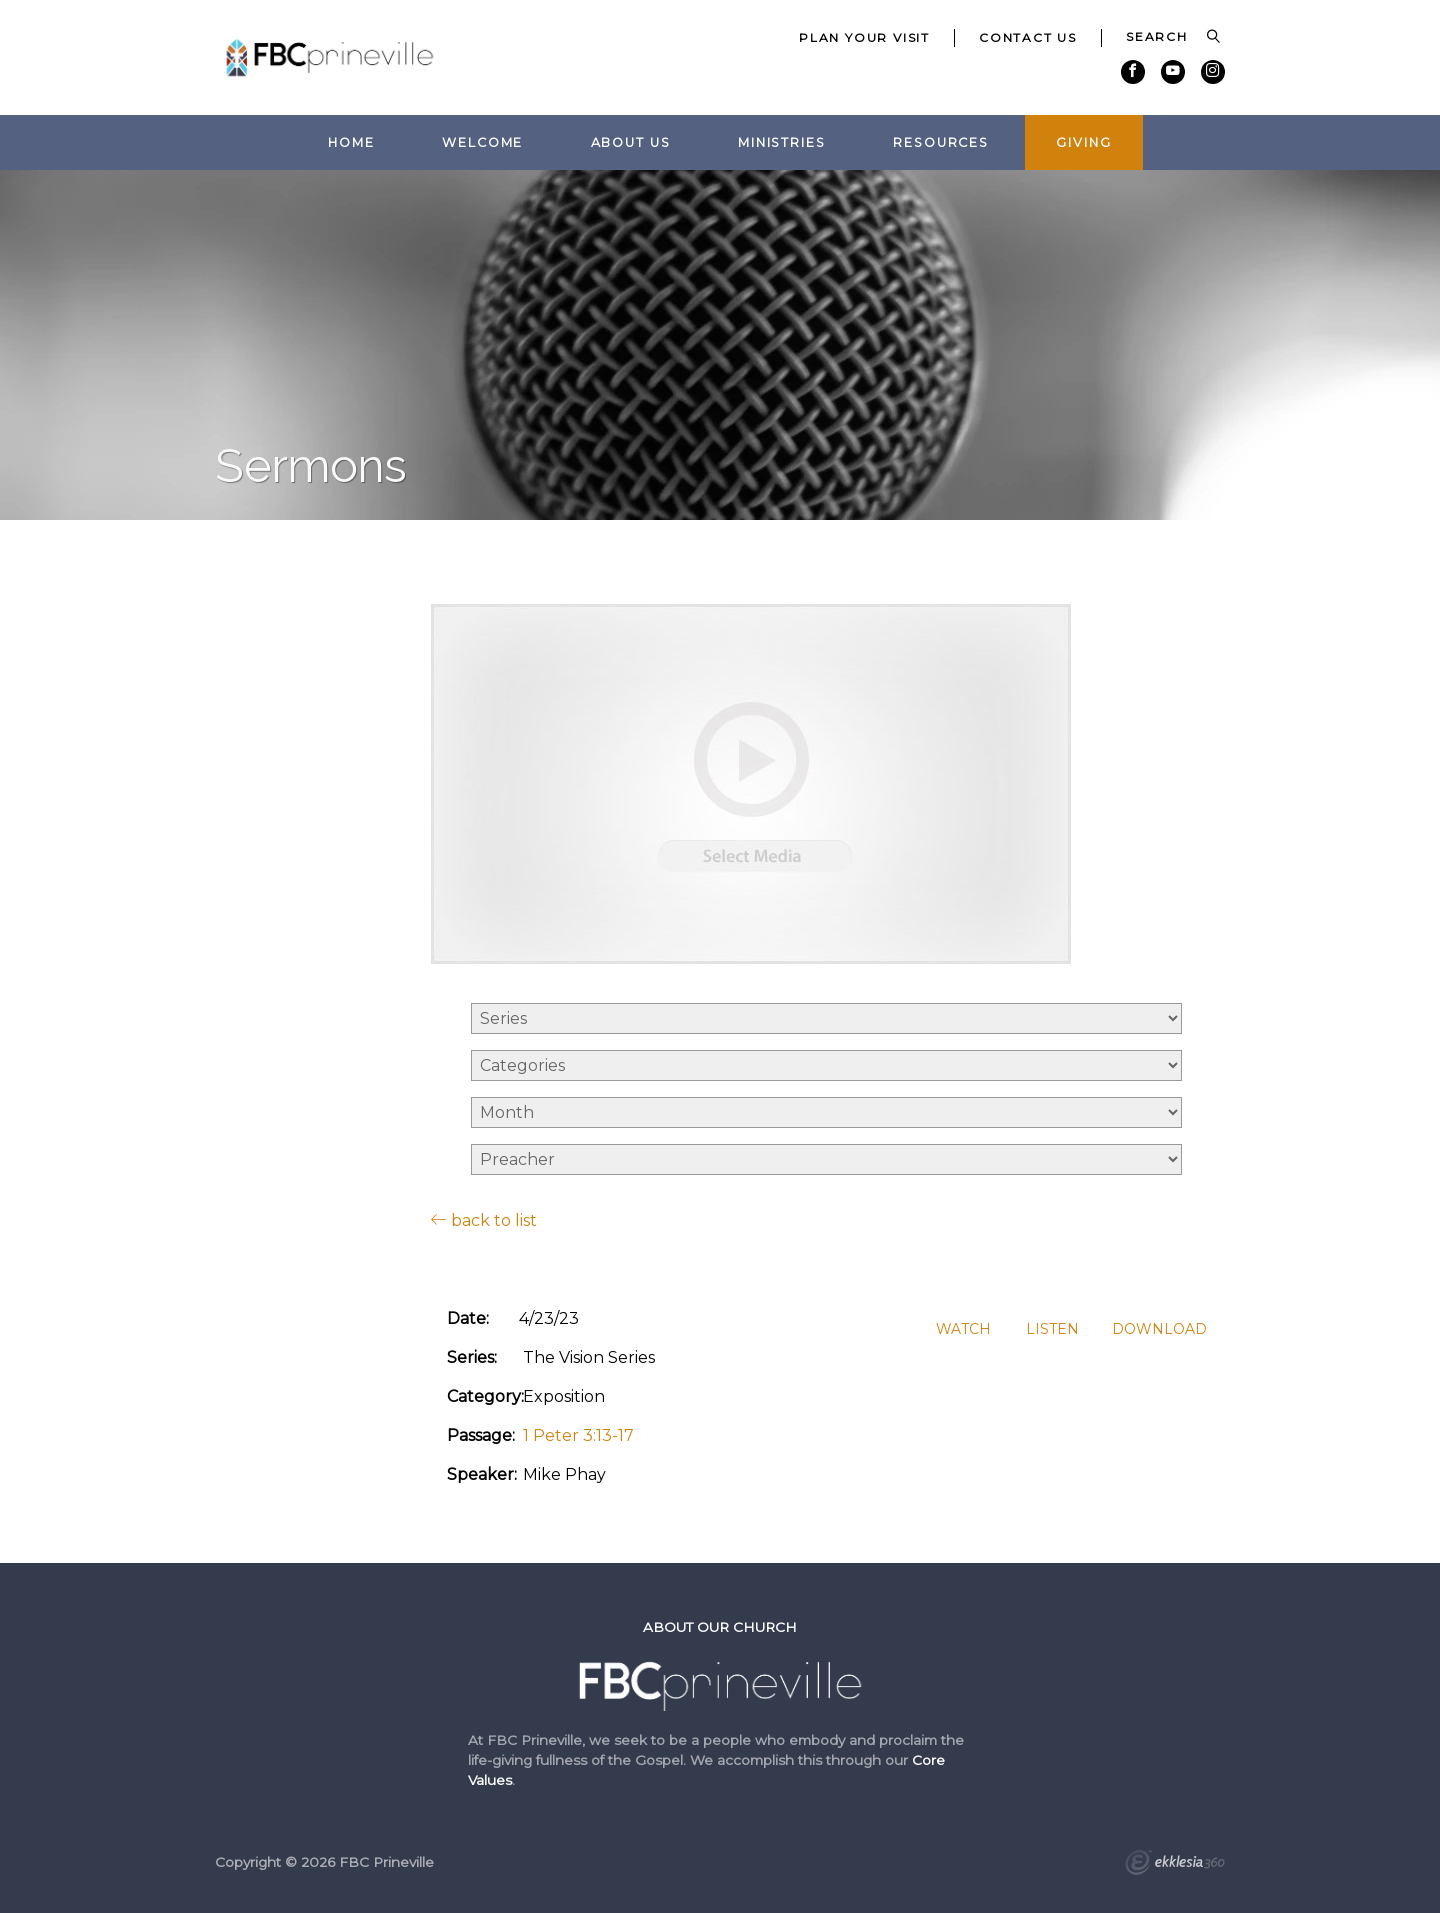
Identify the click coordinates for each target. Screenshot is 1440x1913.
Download (1159, 1329)
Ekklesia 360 (1175, 1865)
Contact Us (1028, 37)
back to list (484, 1220)
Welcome (482, 142)
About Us (631, 142)
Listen (1052, 1329)
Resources (941, 142)
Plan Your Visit (864, 37)
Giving (1083, 142)
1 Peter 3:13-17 (578, 1435)
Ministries (782, 142)
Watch (963, 1329)
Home (351, 142)
